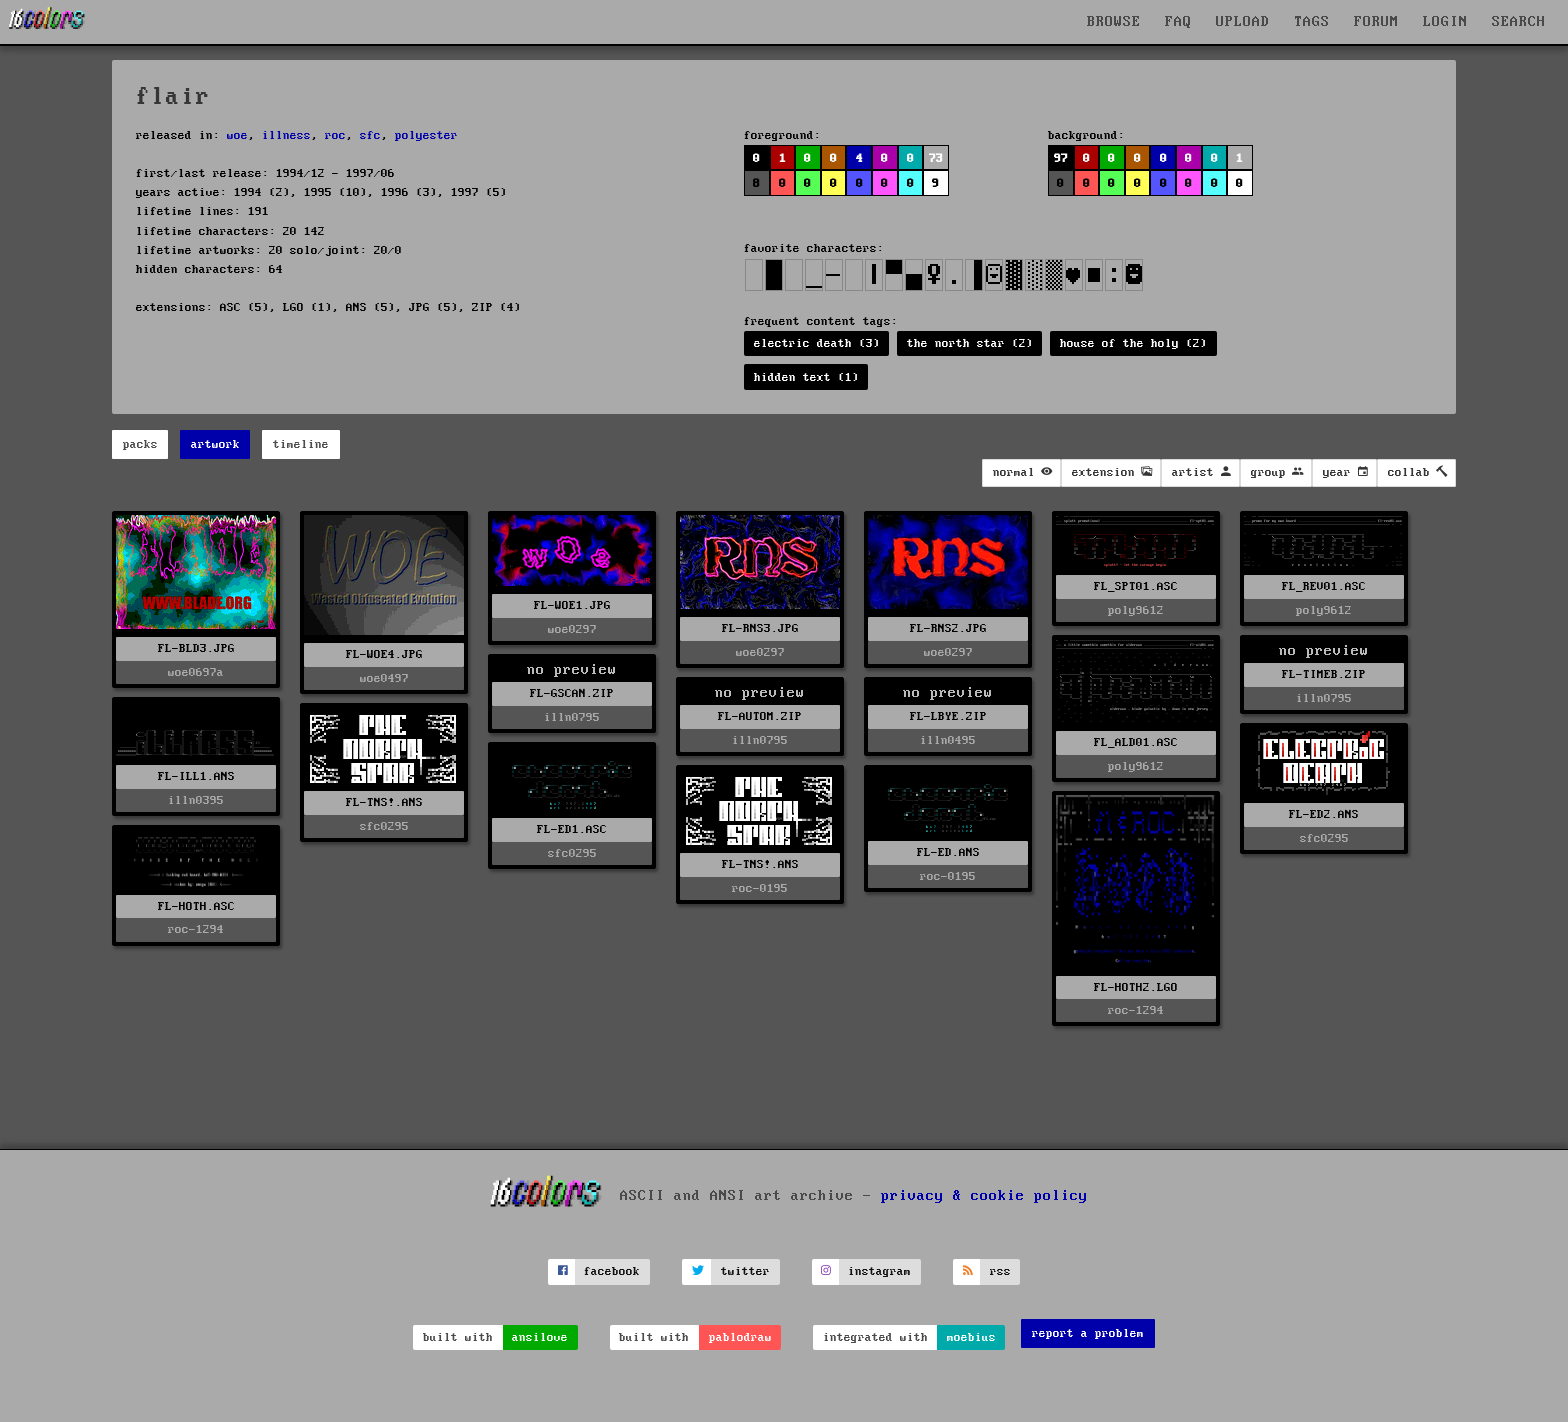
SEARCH (1519, 22)
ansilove (540, 1337)
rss (1000, 1271)
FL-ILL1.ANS (196, 776)
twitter (745, 1271)
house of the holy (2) (1133, 343)
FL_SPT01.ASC (1136, 586)
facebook (612, 1271)
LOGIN (1445, 22)
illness (286, 135)
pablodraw (740, 1337)
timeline (301, 444)
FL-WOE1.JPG (572, 605)
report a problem (1088, 1333)
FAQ (1178, 22)
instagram (879, 1271)
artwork (215, 444)
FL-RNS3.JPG (760, 628)
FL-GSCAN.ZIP (572, 693)
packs (140, 444)
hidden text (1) (806, 377)
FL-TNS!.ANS (384, 802)
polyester (426, 135)
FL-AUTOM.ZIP (760, 716)
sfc (370, 135)
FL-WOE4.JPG (384, 654)
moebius (971, 1337)
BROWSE (1114, 22)
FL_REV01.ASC (1324, 586)
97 (1061, 158)
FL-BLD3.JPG (196, 648)
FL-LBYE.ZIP (948, 716)
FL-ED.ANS (948, 852)
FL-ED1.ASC (572, 829)
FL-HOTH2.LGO (1136, 987)
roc (335, 135)
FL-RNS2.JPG (948, 628)
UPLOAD (1243, 22)
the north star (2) (970, 343)
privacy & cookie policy (984, 1196)
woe (237, 135)
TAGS (1312, 22)
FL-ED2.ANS (1324, 814)
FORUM (1376, 22)
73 (936, 158)
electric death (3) (817, 343)
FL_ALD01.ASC (1136, 742)
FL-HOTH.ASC (196, 906)
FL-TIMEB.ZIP (1324, 674)
